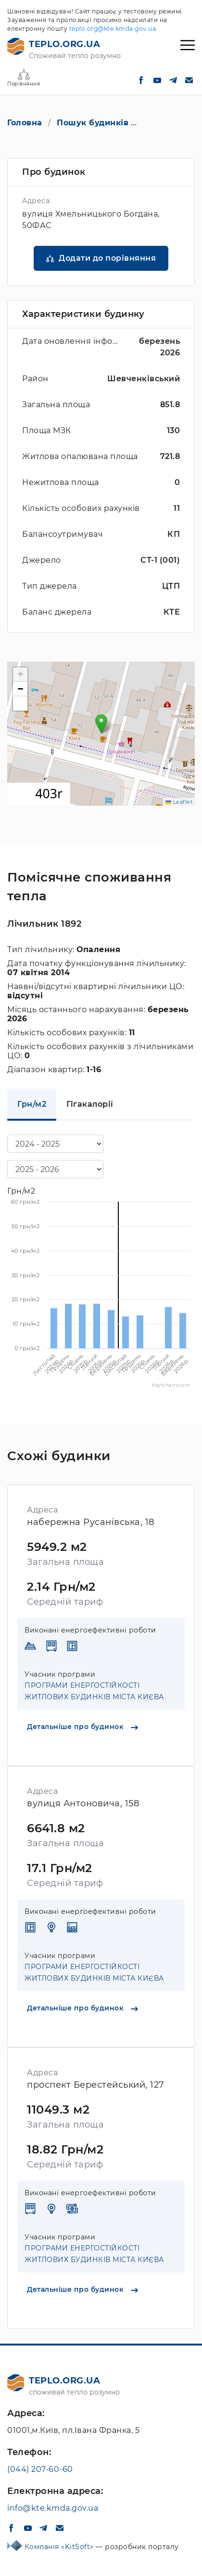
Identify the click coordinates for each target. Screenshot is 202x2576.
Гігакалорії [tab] (90, 1104)
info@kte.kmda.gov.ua (52, 2508)
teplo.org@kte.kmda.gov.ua (112, 28)
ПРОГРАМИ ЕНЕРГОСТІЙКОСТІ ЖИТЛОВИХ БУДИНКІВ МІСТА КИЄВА (94, 1691)
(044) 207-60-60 (40, 2469)
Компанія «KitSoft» (60, 2546)
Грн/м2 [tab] (31, 1104)
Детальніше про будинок (82, 1726)
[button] (101, 724)
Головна (24, 122)
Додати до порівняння (107, 258)
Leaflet (178, 801)
